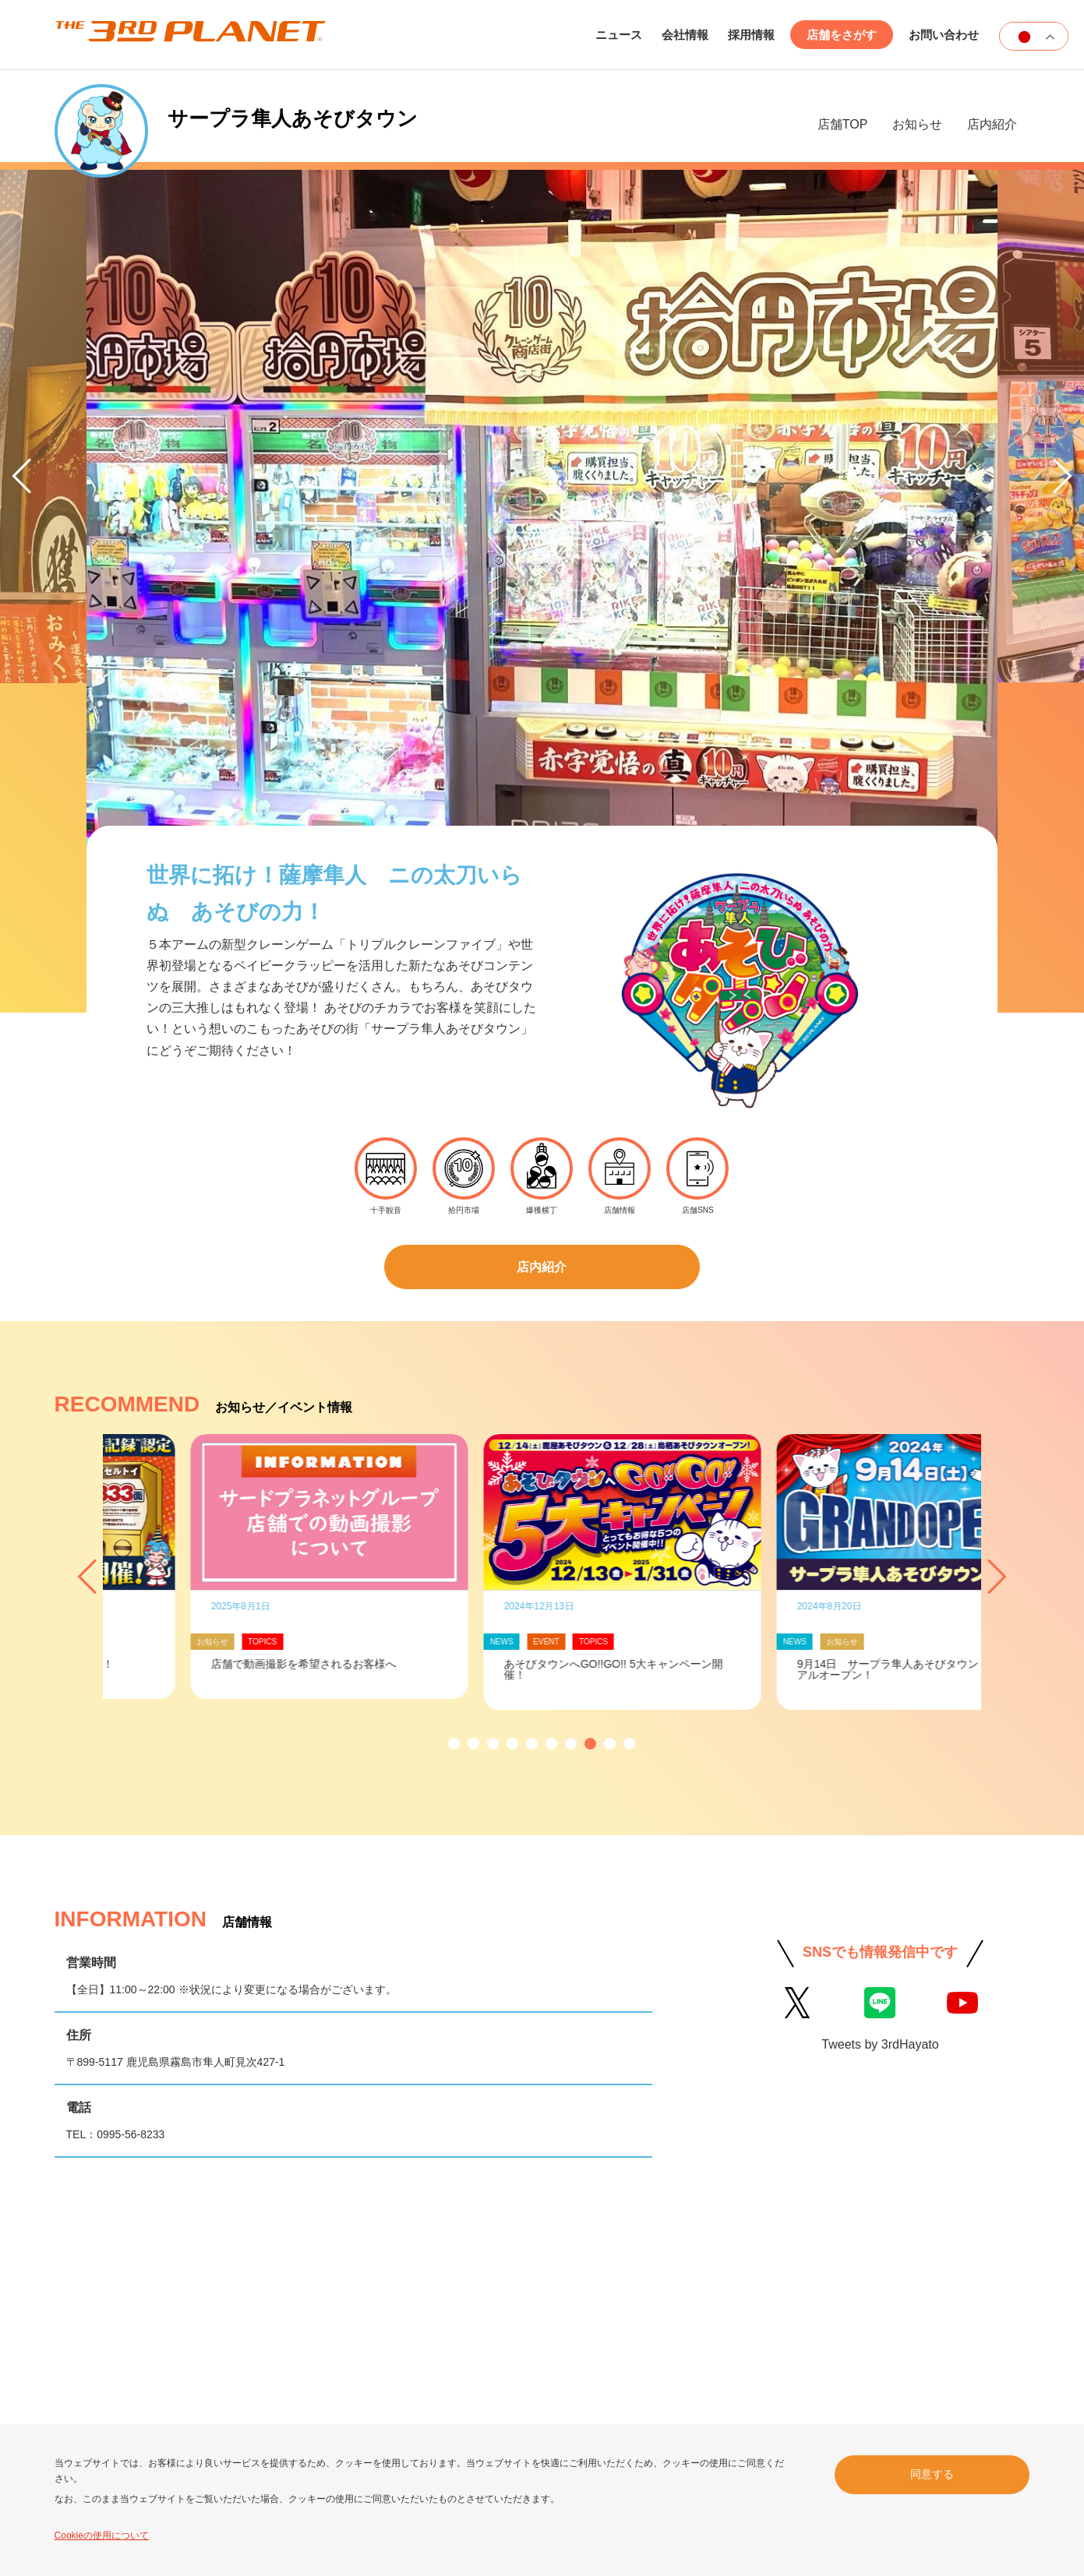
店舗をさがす (842, 34)
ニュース (618, 34)
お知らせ (917, 124)
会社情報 (685, 34)
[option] (249, 1387)
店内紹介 (992, 124)
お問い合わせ (944, 34)
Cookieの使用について (102, 2535)
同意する (932, 2474)
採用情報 (751, 34)
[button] (454, 1564)
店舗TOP (842, 124)
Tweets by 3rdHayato (879, 1864)
